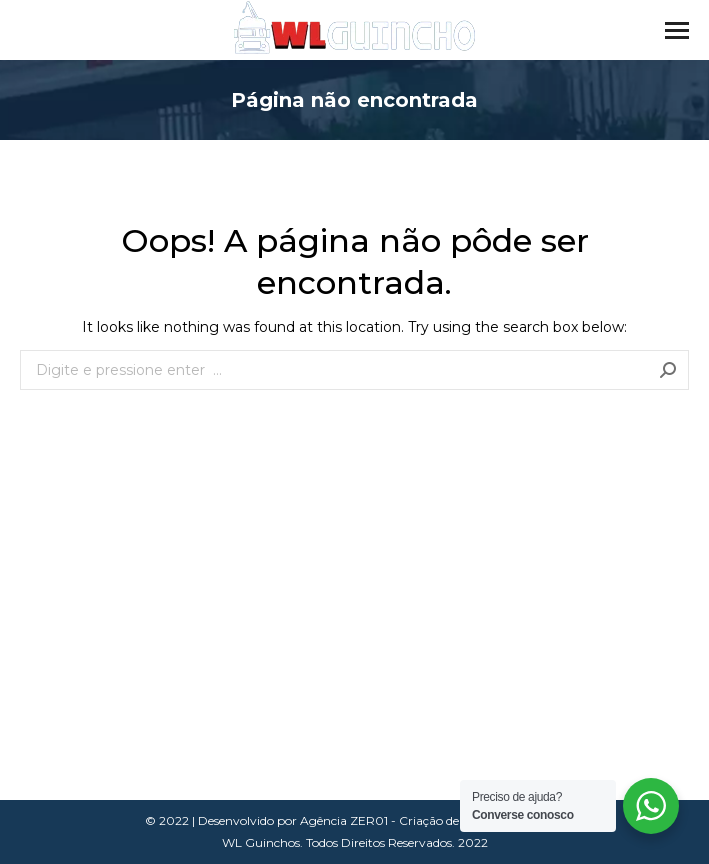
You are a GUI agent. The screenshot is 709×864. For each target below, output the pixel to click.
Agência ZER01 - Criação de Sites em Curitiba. (432, 820)
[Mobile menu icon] (677, 30)
